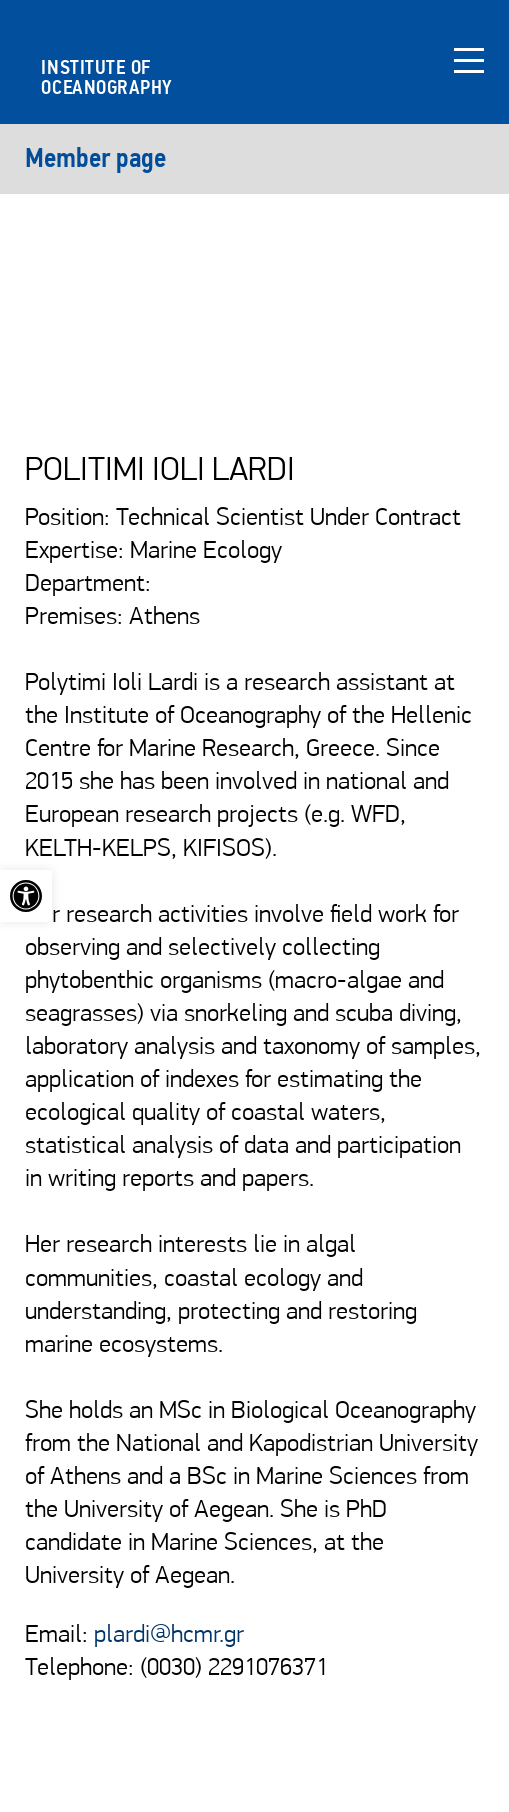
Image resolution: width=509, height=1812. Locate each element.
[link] (26, 896)
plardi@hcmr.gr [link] (169, 1635)
